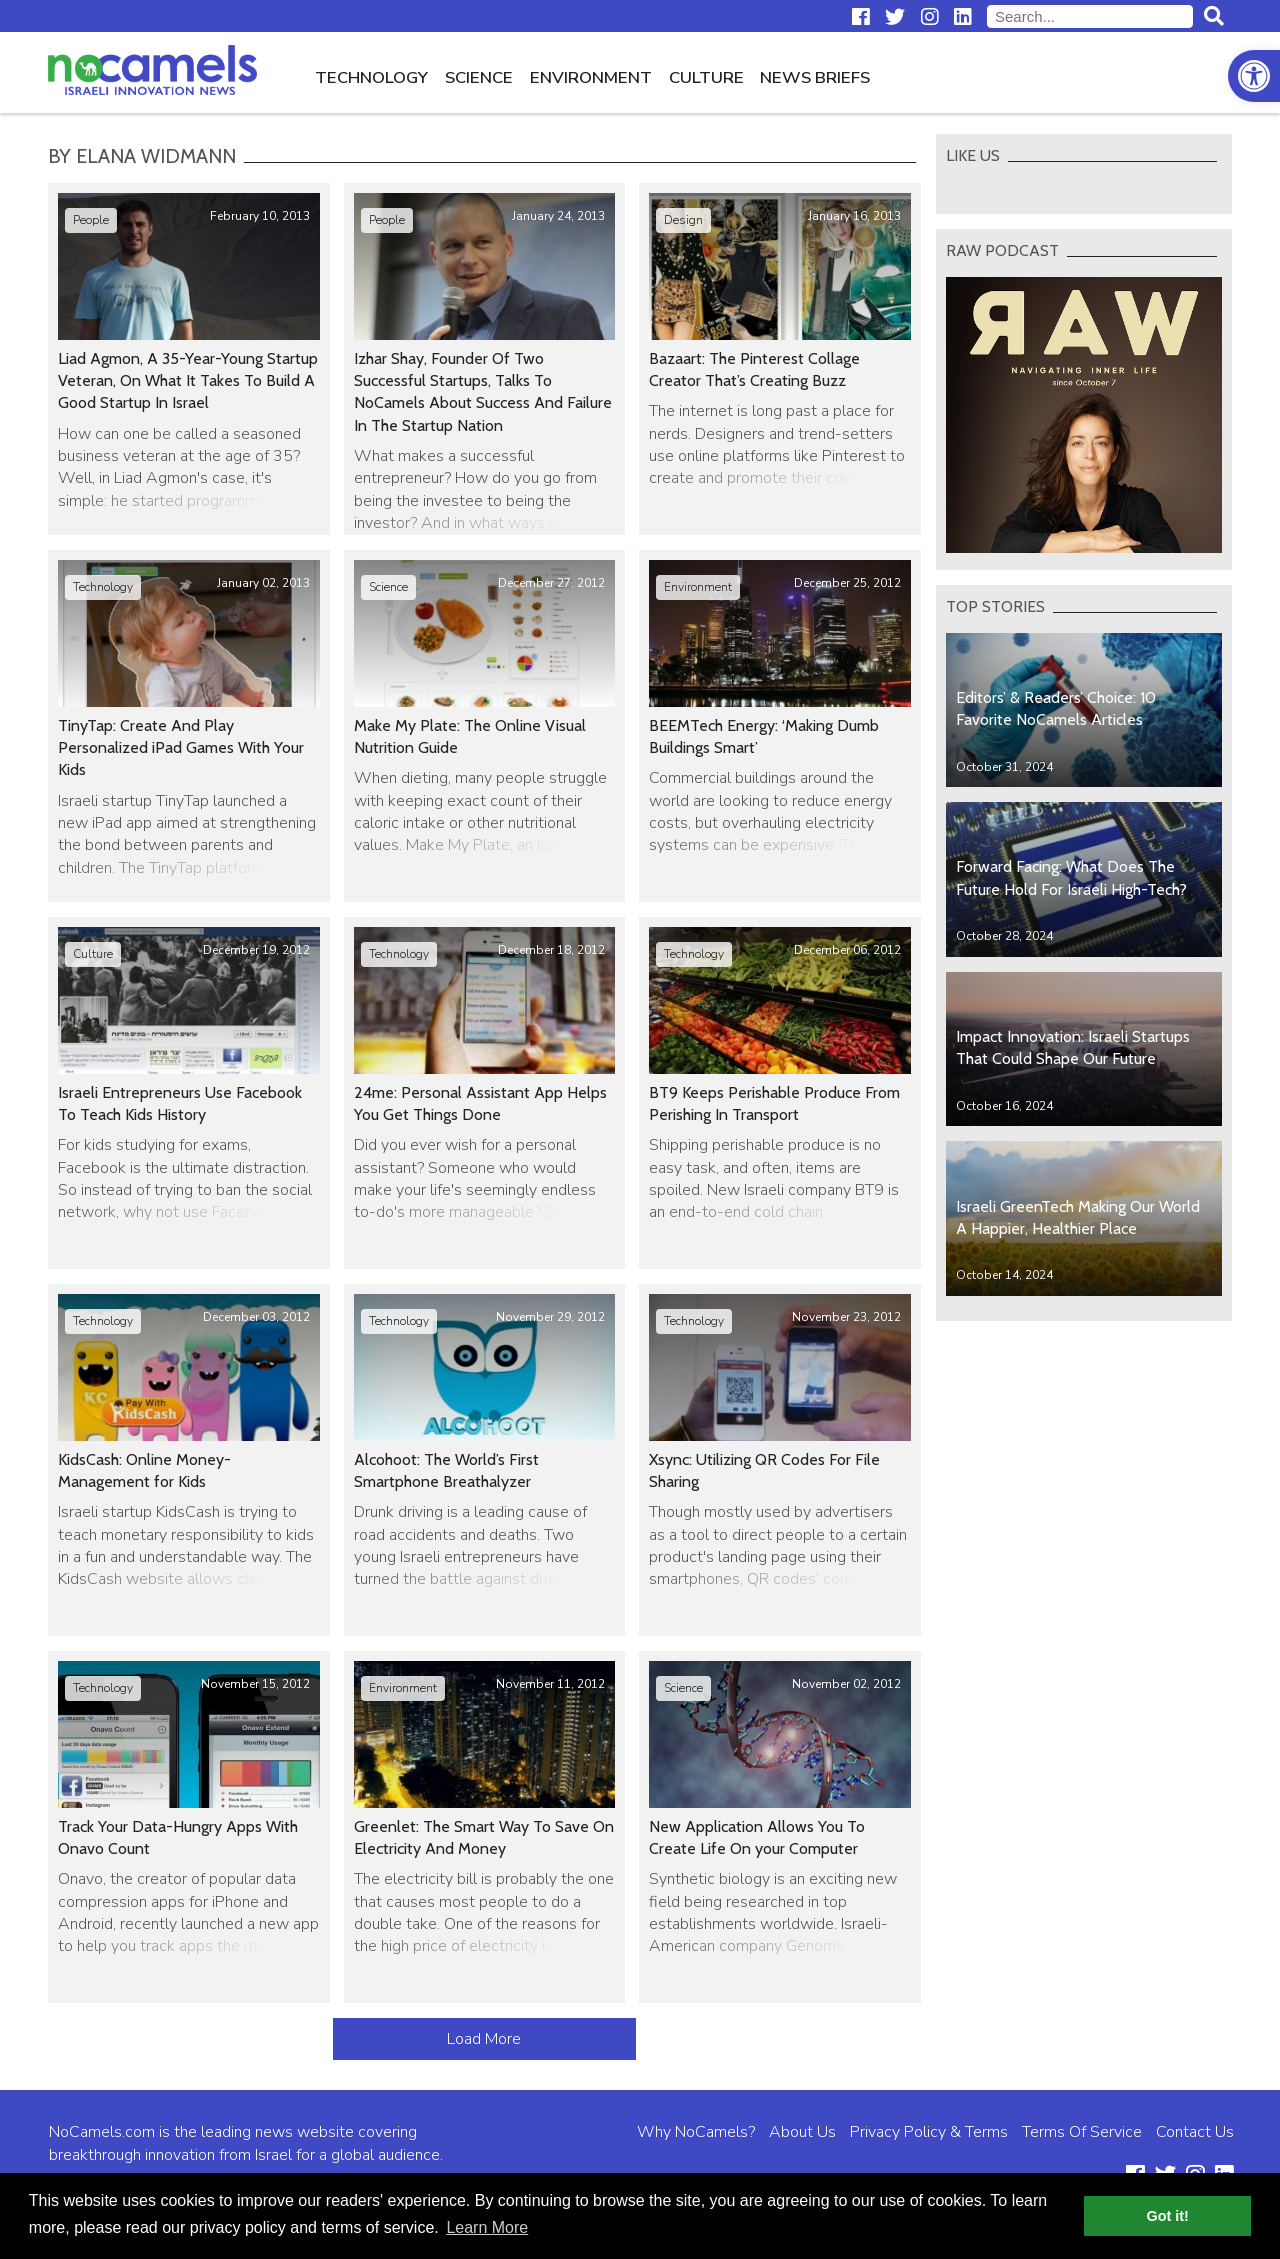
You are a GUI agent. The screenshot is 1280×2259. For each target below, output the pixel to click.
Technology (371, 77)
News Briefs (815, 77)
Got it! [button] (1168, 2216)
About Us (802, 2132)
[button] (1254, 76)
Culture (706, 77)
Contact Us (1195, 2132)
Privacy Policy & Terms (929, 2132)
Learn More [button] (487, 2227)
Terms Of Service (1082, 2132)
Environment (591, 77)
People (91, 220)
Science (479, 77)
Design (683, 220)
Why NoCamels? (696, 2132)
